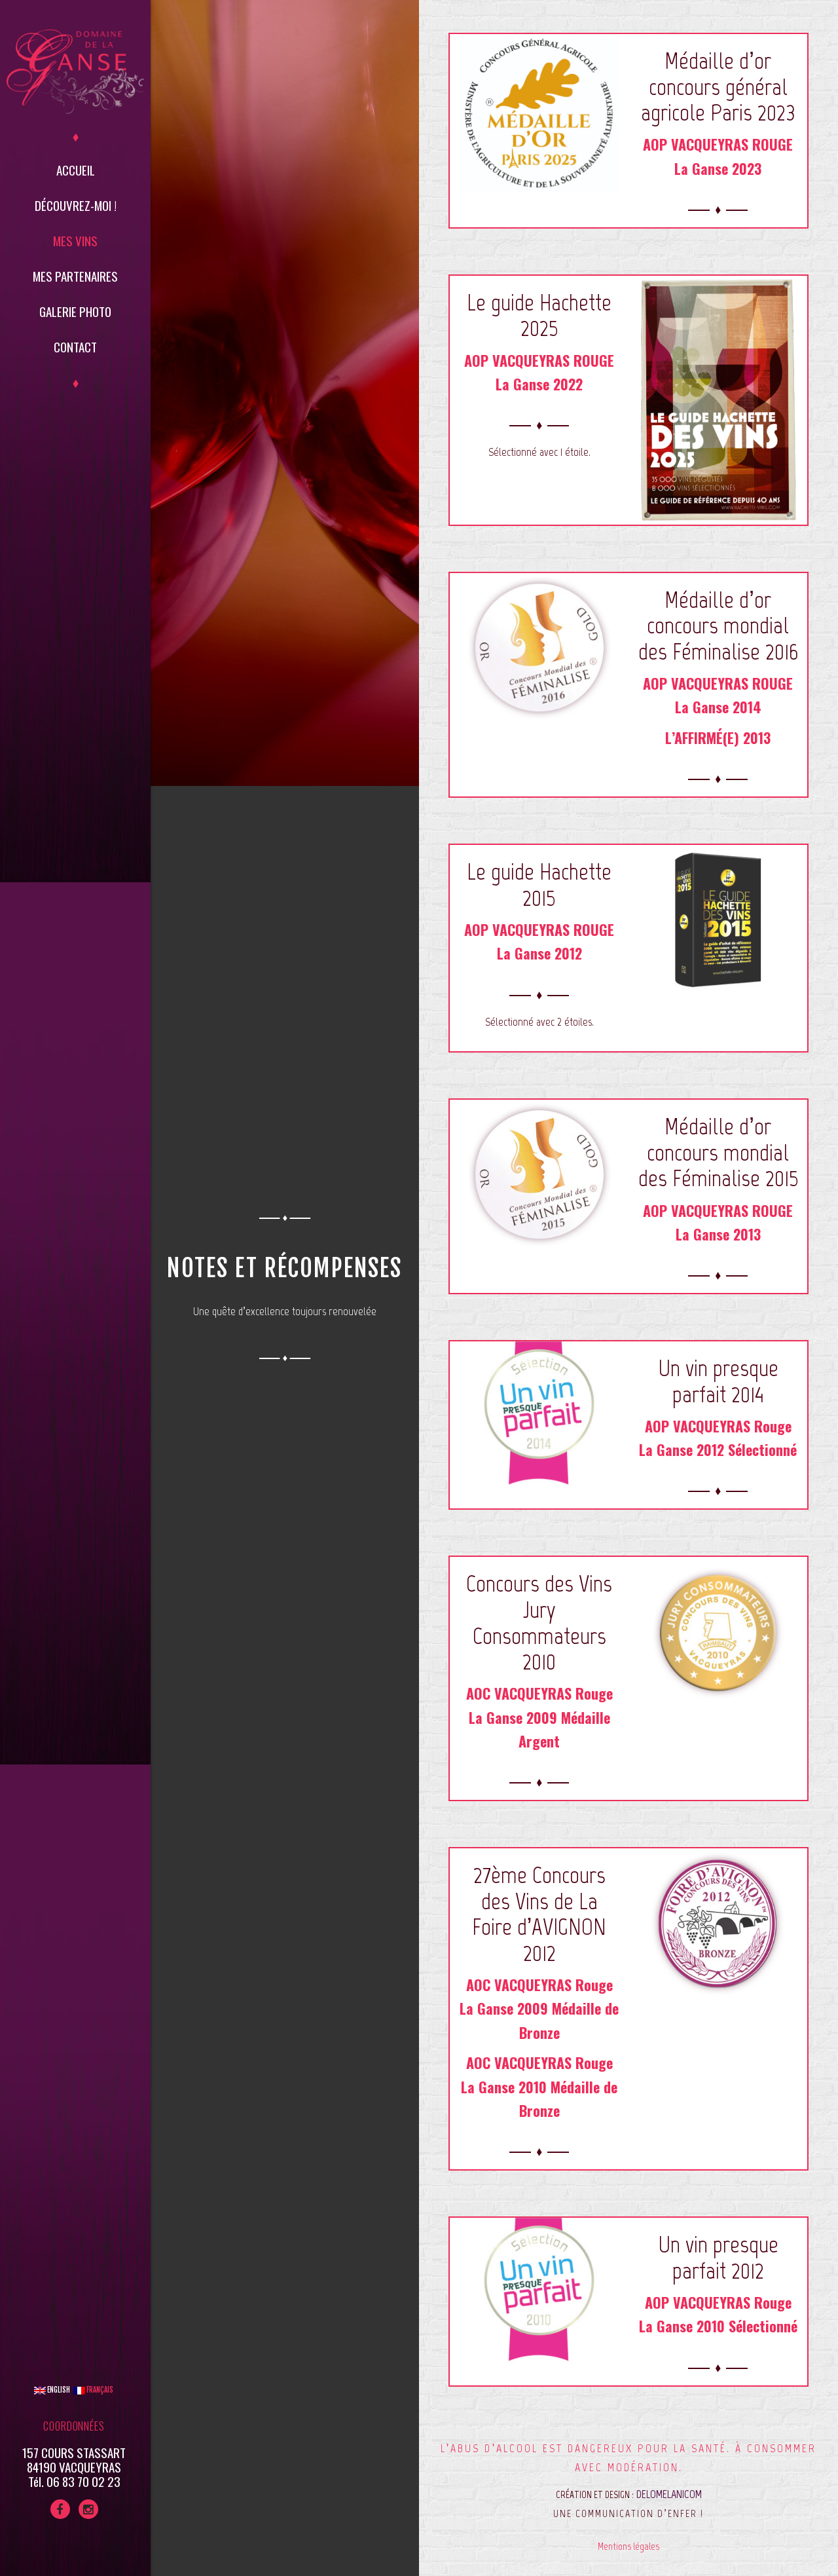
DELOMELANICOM (669, 2494)
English (52, 2390)
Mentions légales (628, 2546)
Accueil (75, 169)
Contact (75, 346)
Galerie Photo (75, 311)
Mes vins (75, 240)
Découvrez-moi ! (76, 205)
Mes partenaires (75, 276)
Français (93, 2390)
